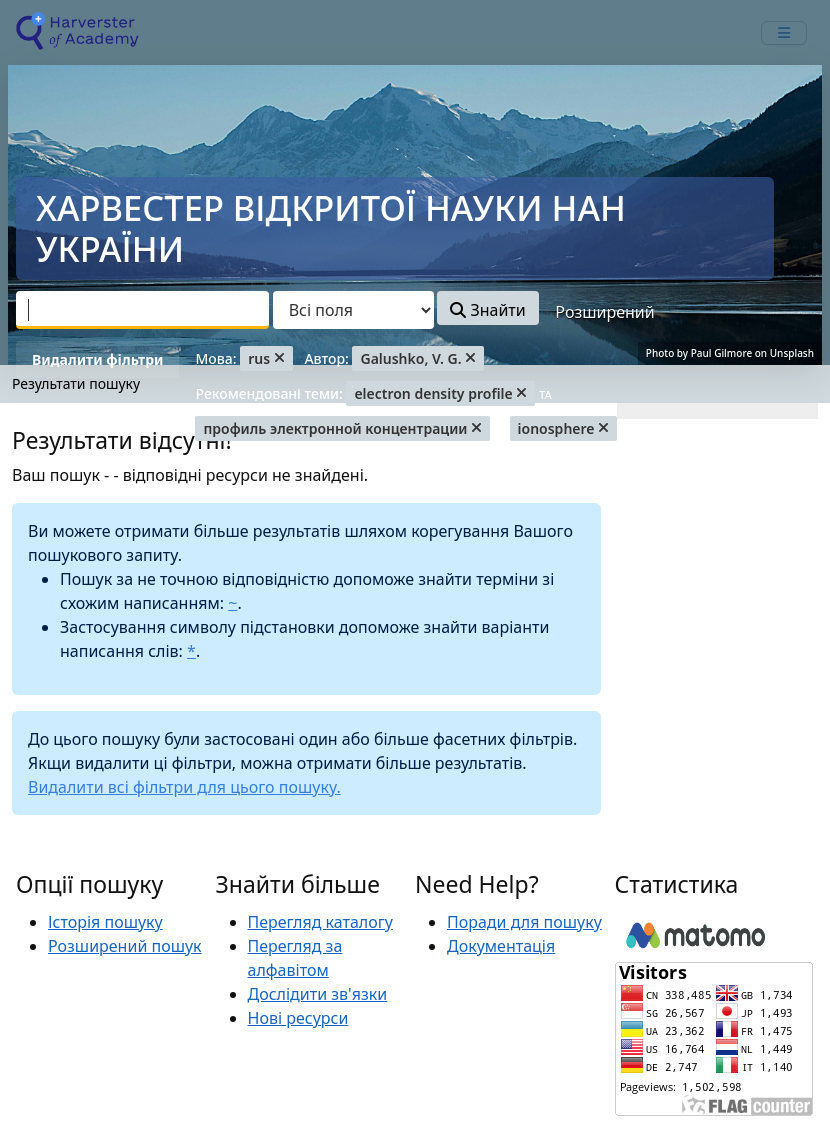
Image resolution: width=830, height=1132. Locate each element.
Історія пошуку (105, 922)
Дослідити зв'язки (318, 994)
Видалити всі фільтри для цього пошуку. (184, 787)
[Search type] (353, 310)
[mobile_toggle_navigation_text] (784, 33)
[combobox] (142, 310)
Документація (501, 946)
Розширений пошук (125, 946)
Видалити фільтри (97, 359)
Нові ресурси (298, 1018)
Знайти (487, 310)
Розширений (604, 312)
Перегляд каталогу (320, 922)
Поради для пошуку (524, 922)
